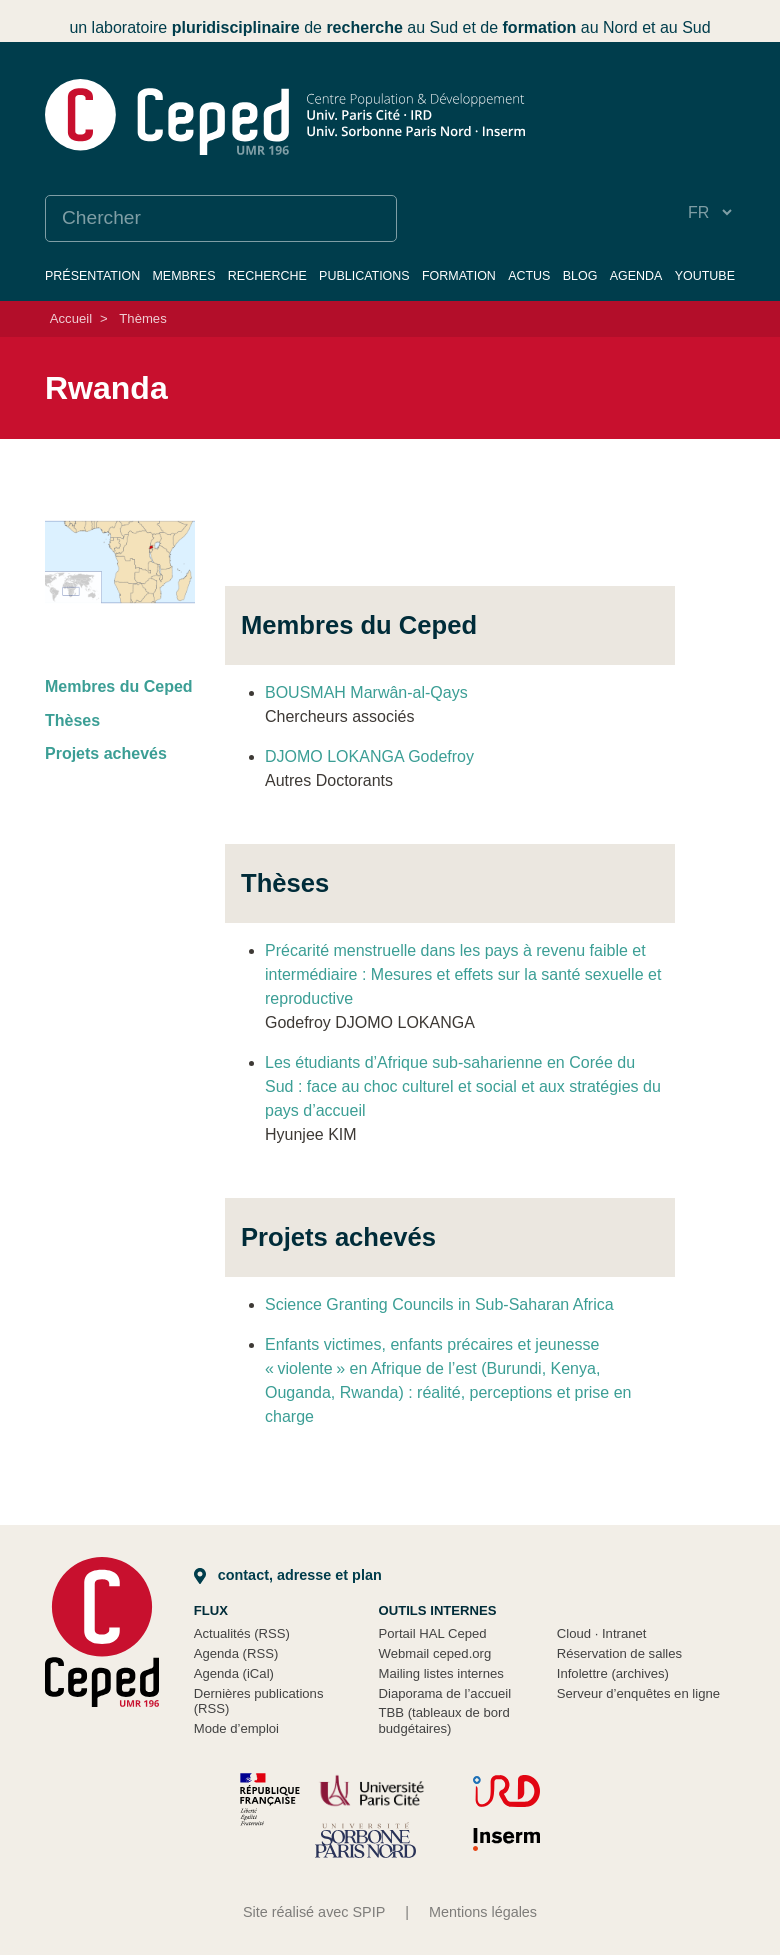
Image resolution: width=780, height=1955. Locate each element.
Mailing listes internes (441, 1673)
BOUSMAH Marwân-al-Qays (366, 692)
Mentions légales (483, 1912)
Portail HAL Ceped (433, 1633)
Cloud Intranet (602, 1633)
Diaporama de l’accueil (445, 1693)
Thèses (72, 720)
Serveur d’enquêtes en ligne (638, 1693)
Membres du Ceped (119, 686)
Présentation (92, 276)
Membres (183, 276)
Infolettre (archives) (613, 1673)
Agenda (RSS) (236, 1653)
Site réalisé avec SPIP (314, 1912)
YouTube (705, 276)
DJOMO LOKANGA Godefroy (369, 756)
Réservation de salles (619, 1653)
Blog (580, 276)
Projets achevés (106, 753)
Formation (459, 276)
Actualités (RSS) (242, 1633)
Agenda (636, 276)
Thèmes (142, 318)
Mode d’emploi (236, 1728)
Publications (364, 276)
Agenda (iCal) (234, 1673)
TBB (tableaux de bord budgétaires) (444, 1720)
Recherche (267, 276)
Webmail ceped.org (435, 1653)
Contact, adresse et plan (288, 1575)
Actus (529, 276)
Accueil (71, 318)
